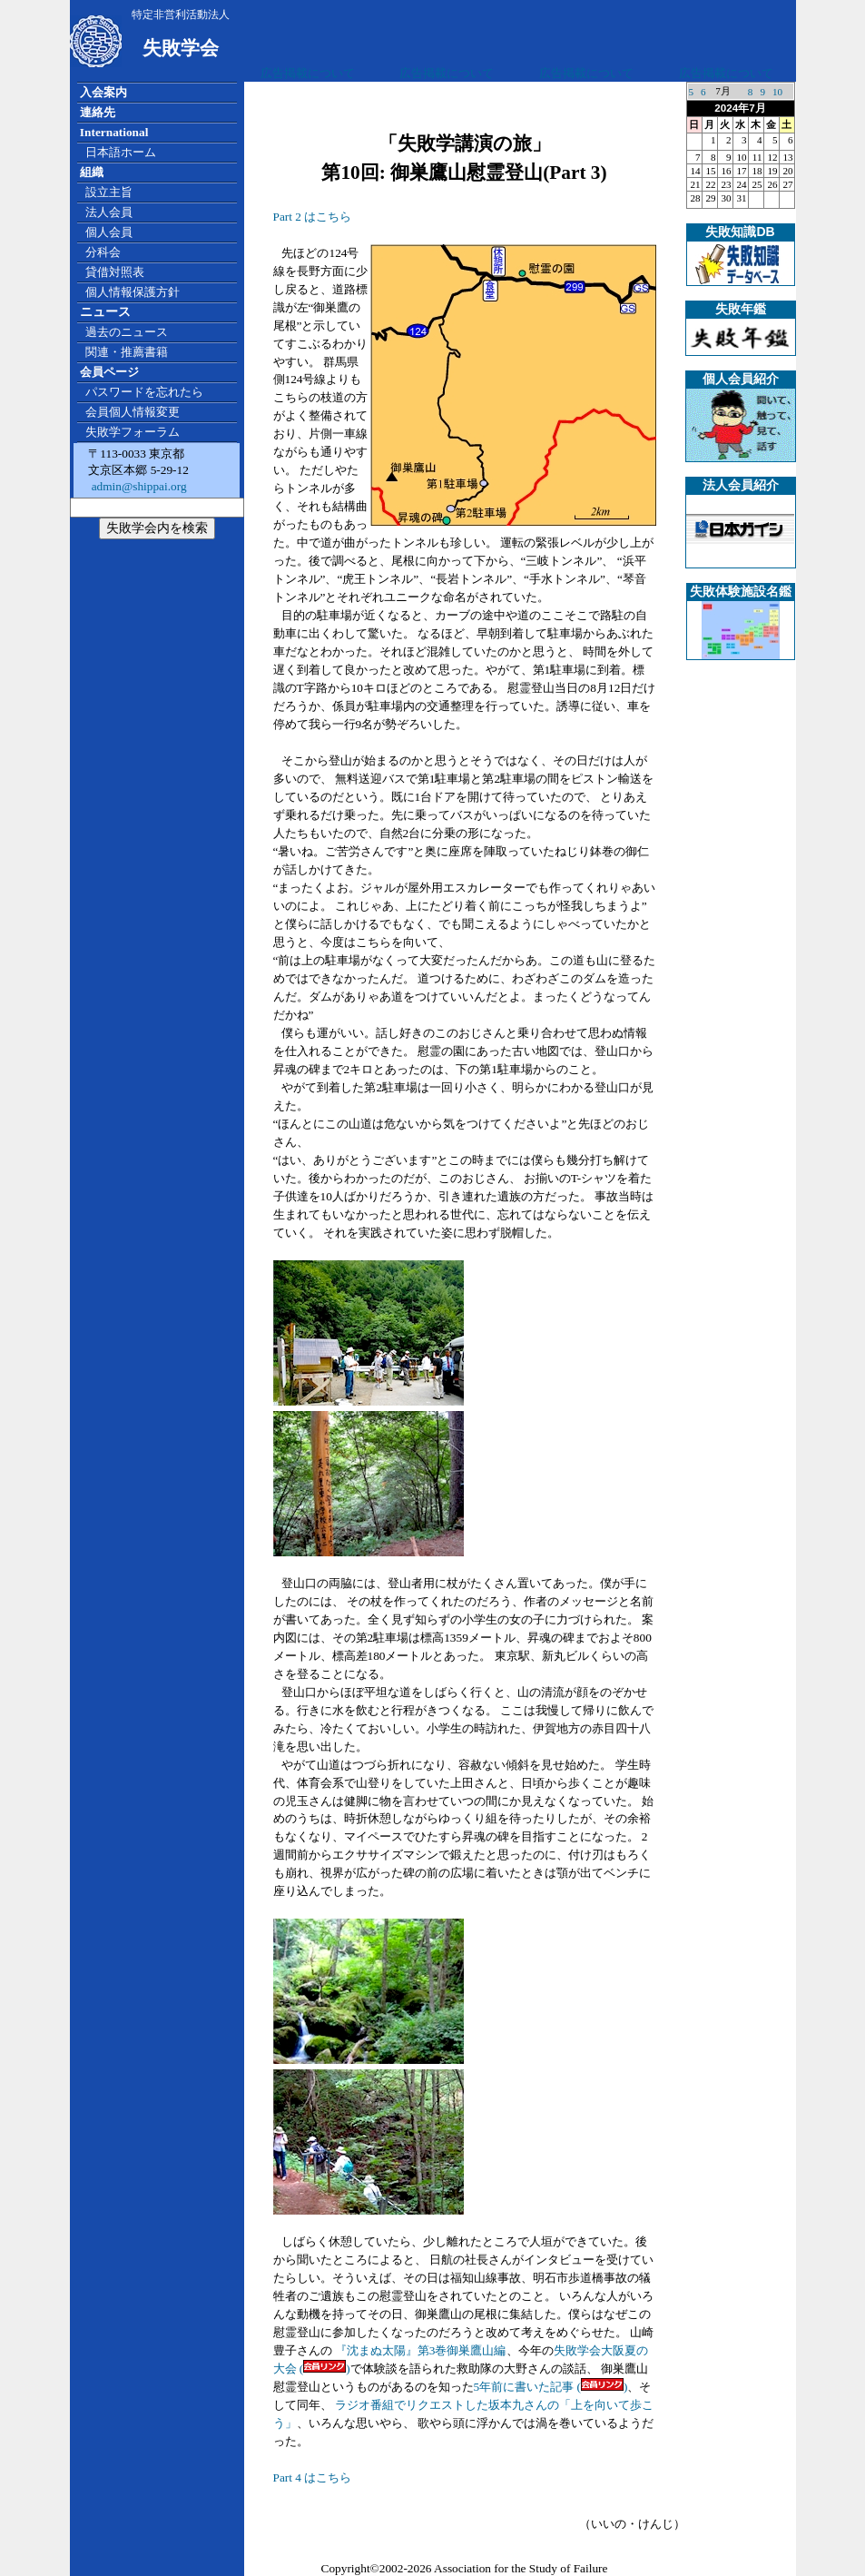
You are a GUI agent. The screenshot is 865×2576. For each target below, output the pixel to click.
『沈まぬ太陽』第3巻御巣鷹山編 (419, 2350)
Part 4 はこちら (312, 2477)
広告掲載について (307, 73)
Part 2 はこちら (312, 216)
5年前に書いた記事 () (551, 2386)
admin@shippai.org (137, 486)
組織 (91, 172)
